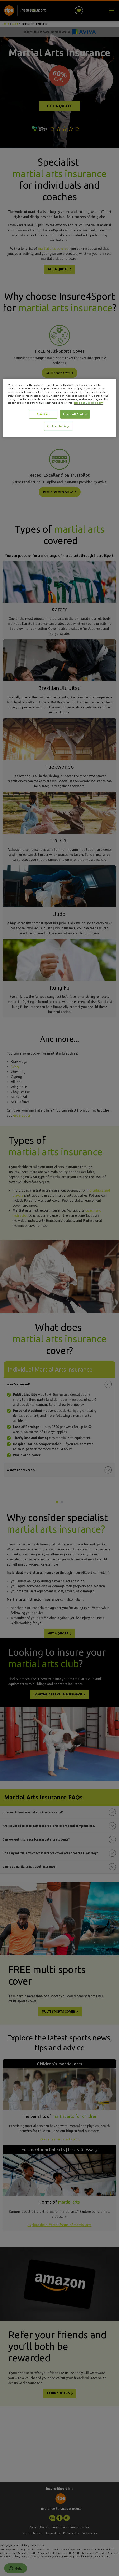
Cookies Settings (58, 426)
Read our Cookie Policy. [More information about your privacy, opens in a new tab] (88, 402)
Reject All (43, 414)
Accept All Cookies (75, 414)
